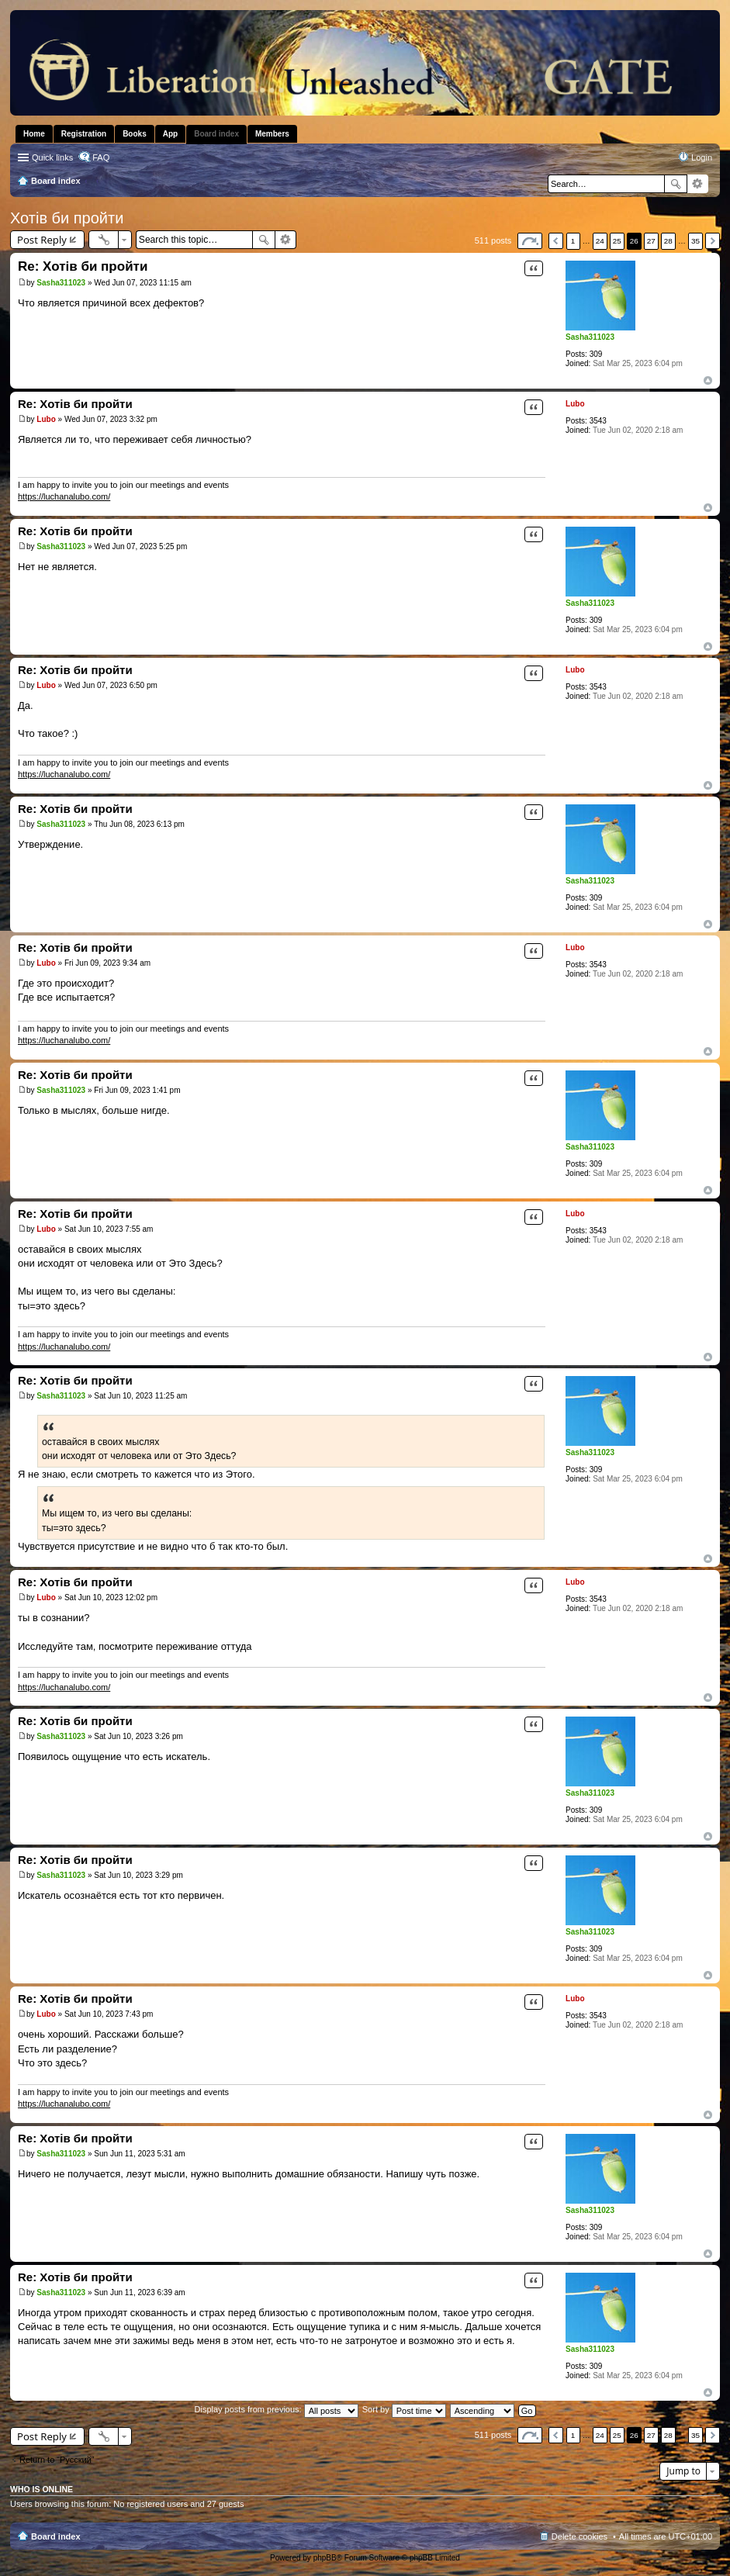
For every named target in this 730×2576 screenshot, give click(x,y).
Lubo (575, 403)
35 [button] (695, 241)
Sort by (404, 2409)
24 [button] (600, 241)
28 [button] (668, 241)
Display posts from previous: (276, 2409)
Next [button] (712, 241)
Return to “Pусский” (56, 2459)
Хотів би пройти (66, 217)
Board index (56, 2536)
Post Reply (42, 240)
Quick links (52, 157)
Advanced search (697, 184)
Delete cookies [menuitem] (579, 2536)
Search (675, 184)
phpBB (325, 2558)
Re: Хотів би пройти (82, 266)
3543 (598, 421)
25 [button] (617, 241)
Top (708, 380)
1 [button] (573, 241)
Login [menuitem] (701, 157)
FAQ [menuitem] (100, 157)
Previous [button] (555, 241)
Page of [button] (529, 241)
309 (596, 354)
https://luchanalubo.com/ (64, 496)
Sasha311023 (590, 337)
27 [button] (651, 241)
